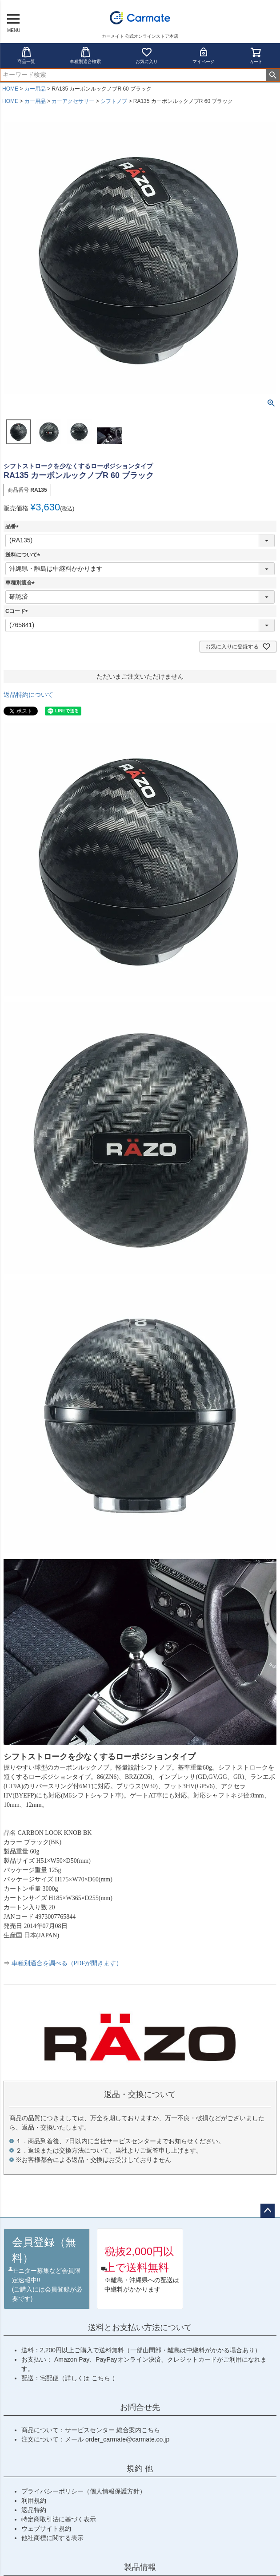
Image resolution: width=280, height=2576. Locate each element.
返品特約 (33, 2509)
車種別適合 (21, 583)
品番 (13, 526)
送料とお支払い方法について (140, 2327)
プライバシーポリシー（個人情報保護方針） (83, 2491)
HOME (10, 89)
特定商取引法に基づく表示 (58, 2519)
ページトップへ (267, 2211)
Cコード (18, 611)
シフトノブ (113, 101)
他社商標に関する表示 (52, 2537)
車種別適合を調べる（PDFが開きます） (67, 1963)
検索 (273, 75)
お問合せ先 (140, 2407)
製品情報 (140, 2567)
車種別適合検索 (85, 55)
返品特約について (28, 694)
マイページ (203, 55)
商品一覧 (26, 55)
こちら (102, 2378)
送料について (24, 555)
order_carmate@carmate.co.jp (127, 2439)
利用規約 (33, 2500)
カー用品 (35, 89)
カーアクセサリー (73, 101)
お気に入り (147, 55)
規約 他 (140, 2468)
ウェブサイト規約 (46, 2528)
